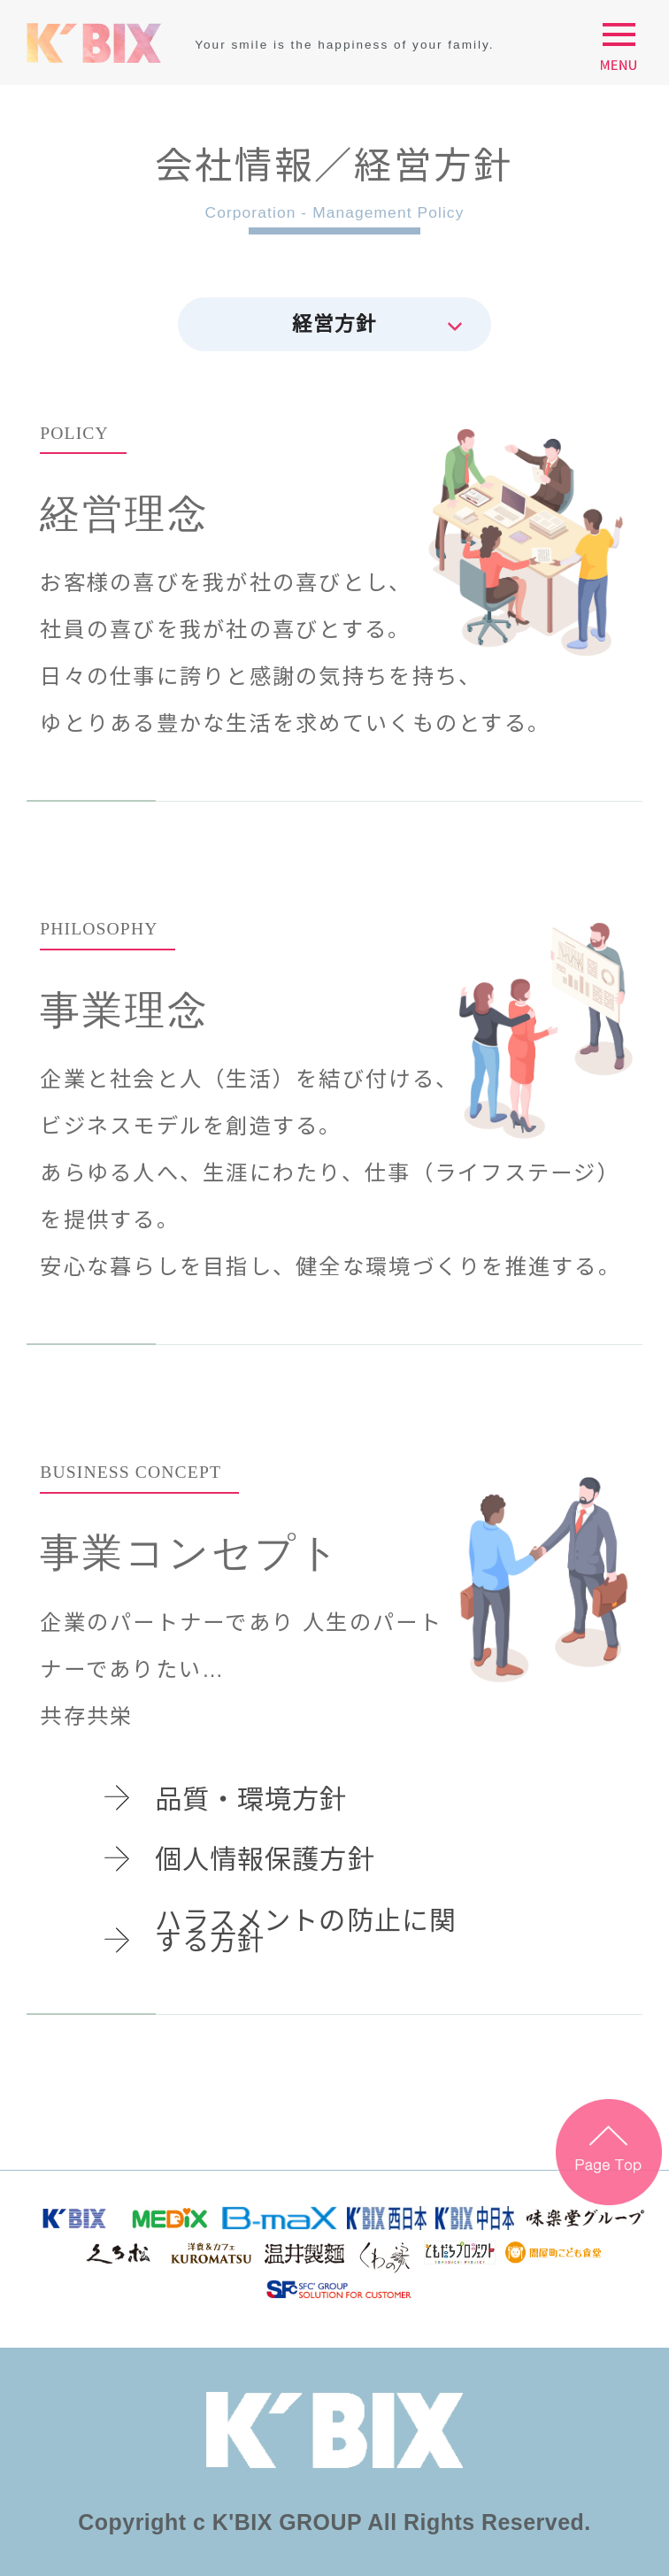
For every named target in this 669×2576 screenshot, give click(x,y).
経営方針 (334, 323)
